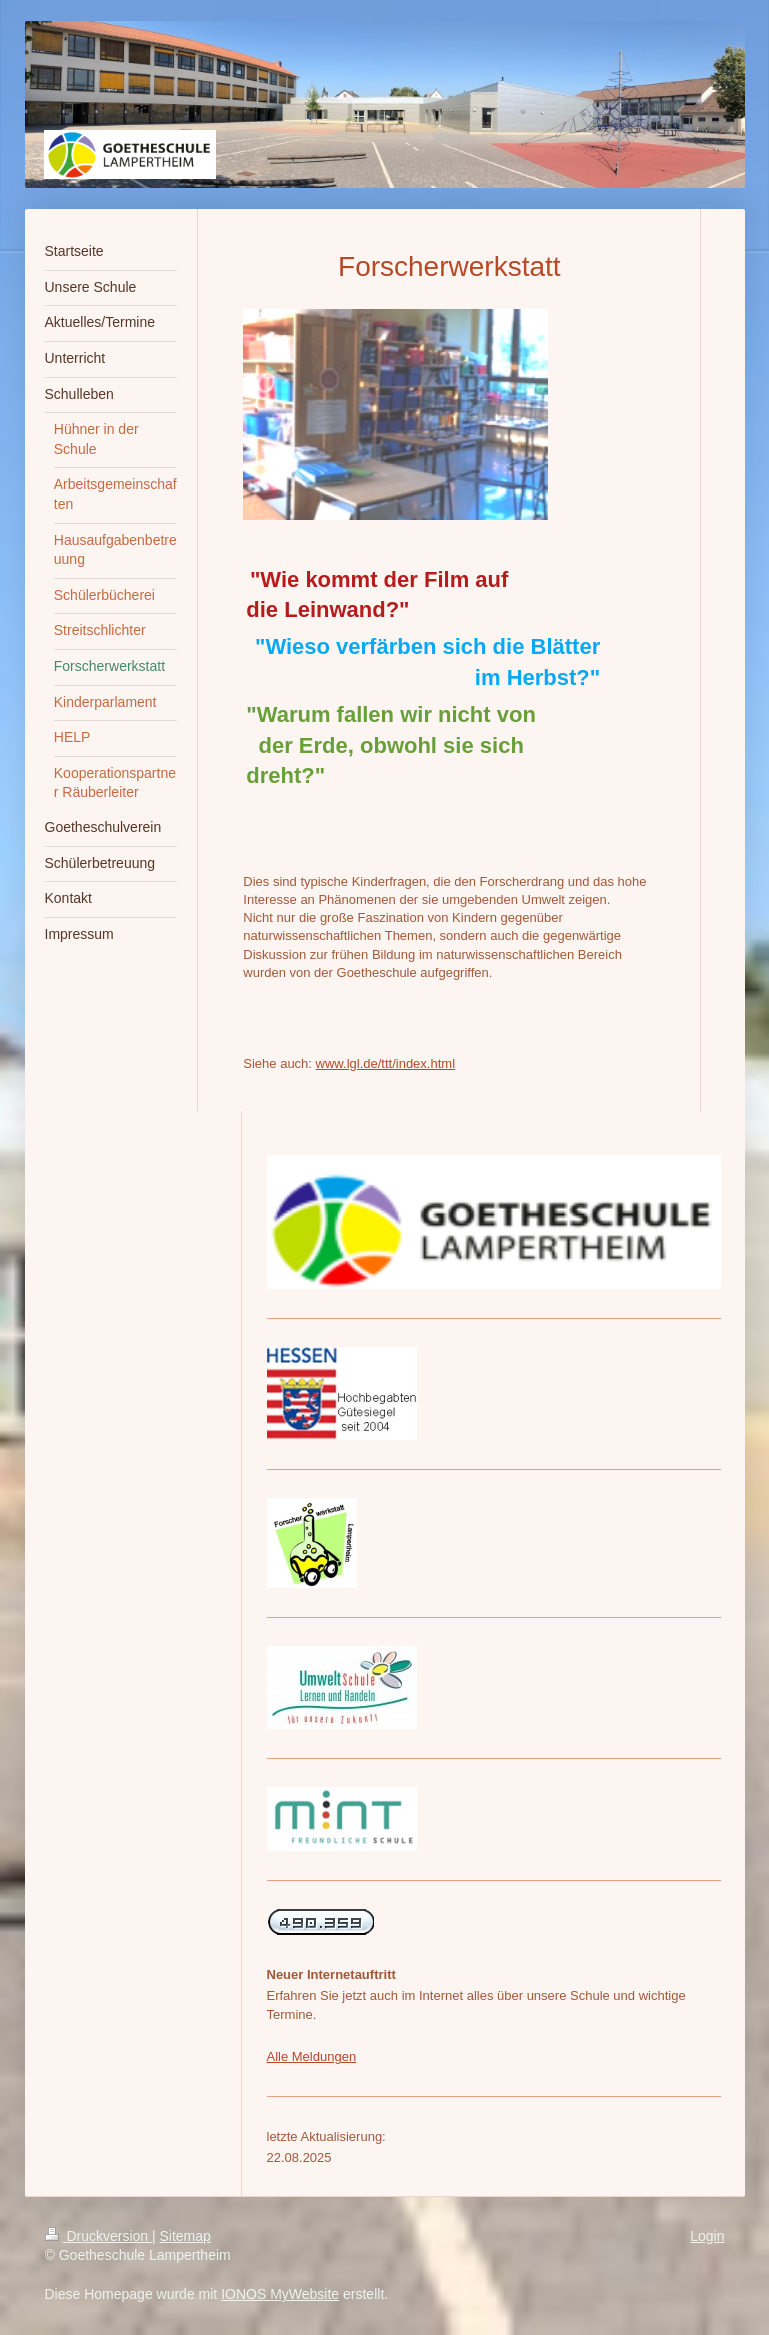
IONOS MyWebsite (280, 2294)
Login (707, 2236)
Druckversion (98, 2236)
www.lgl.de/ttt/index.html (385, 1063)
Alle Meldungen (312, 2056)
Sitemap (185, 2236)
